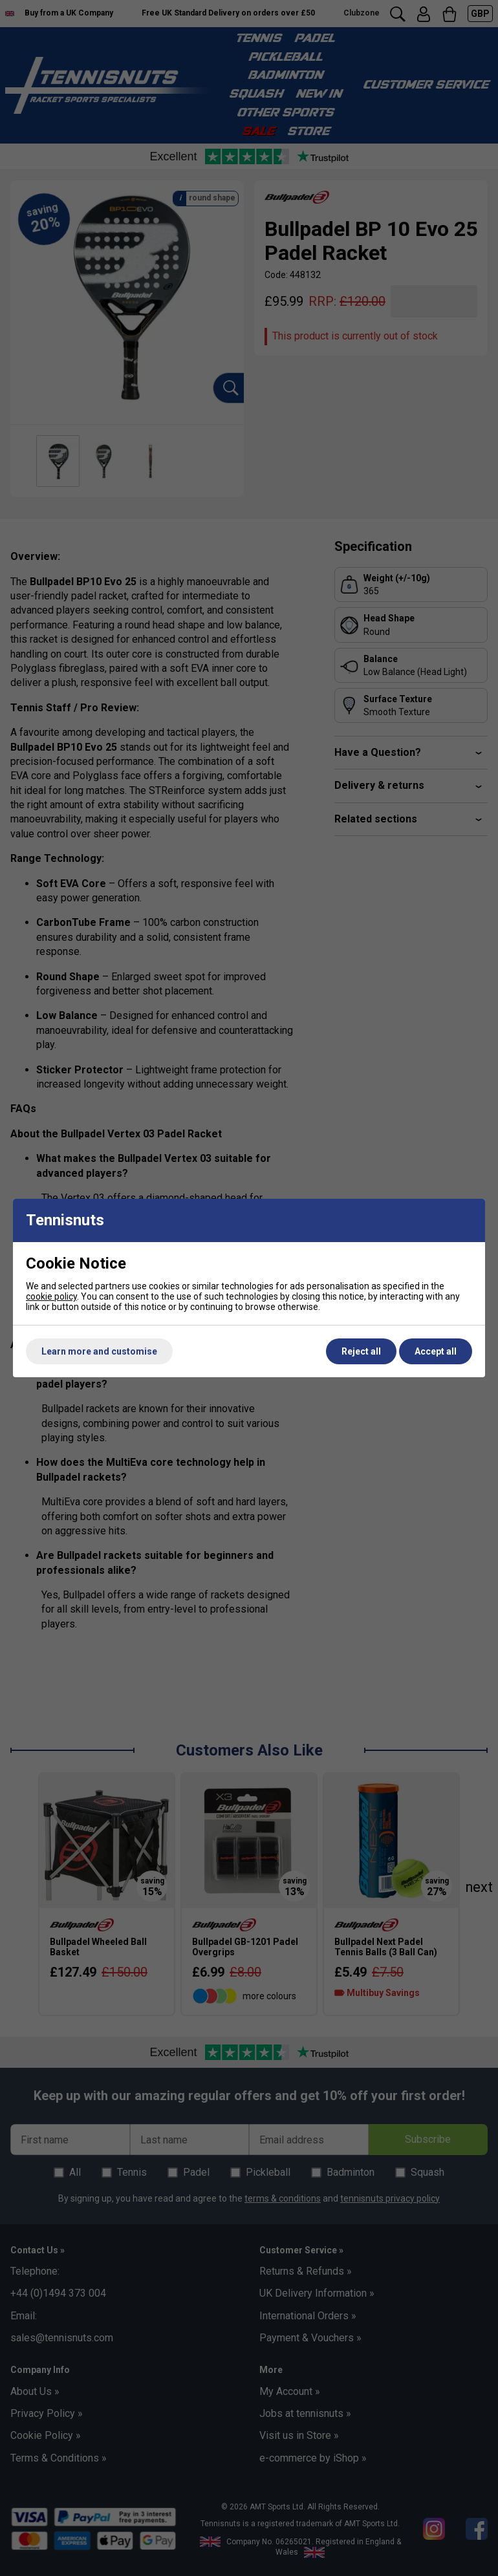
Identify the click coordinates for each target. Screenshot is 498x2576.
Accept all (436, 1351)
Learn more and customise (99, 1351)
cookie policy (51, 1296)
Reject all (361, 1351)
